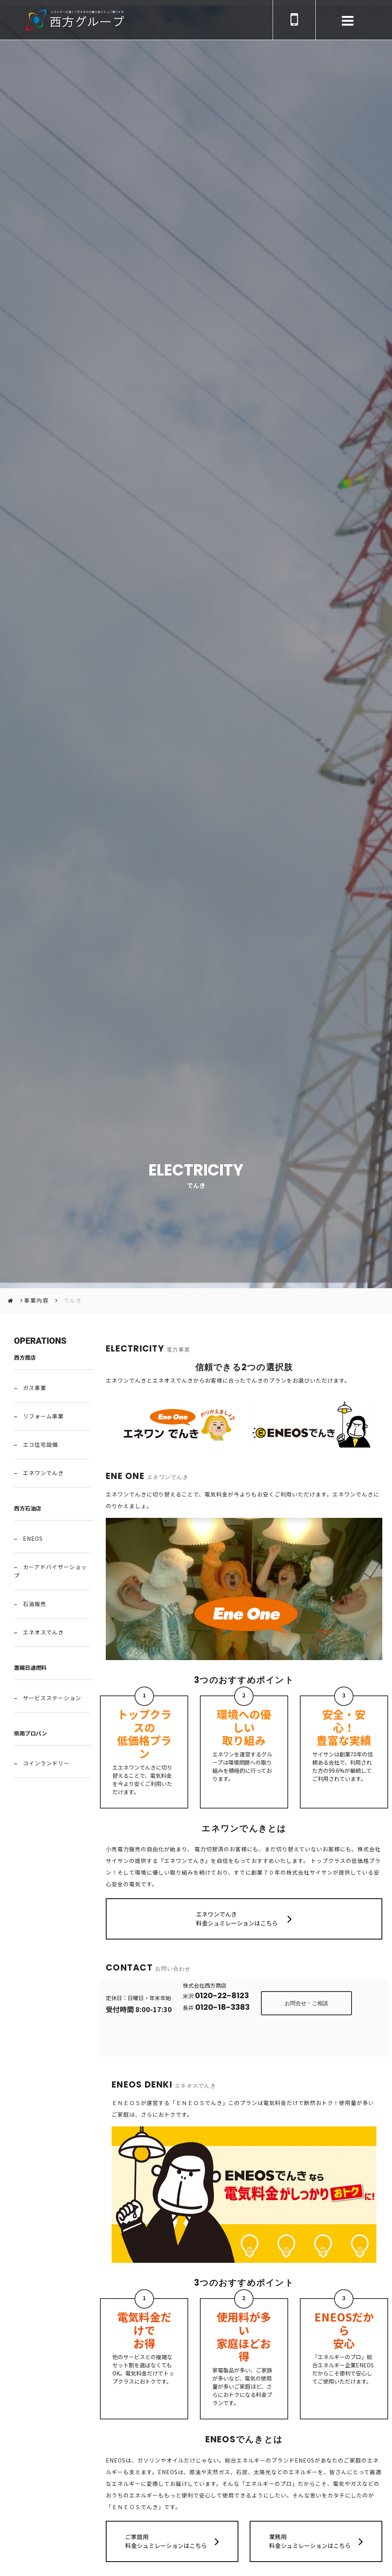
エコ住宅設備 (40, 1444)
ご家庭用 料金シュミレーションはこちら (172, 2541)
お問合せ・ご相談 (306, 2003)
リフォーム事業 (43, 1416)
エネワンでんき (43, 1473)
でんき (73, 1300)
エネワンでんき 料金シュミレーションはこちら (244, 1918)
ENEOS (33, 1538)
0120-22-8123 (222, 1995)
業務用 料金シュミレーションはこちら (316, 2541)
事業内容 (36, 1300)
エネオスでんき (43, 1632)
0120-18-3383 (222, 2007)
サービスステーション (52, 1698)
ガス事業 (34, 1388)
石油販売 (34, 1604)
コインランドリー (46, 1763)
